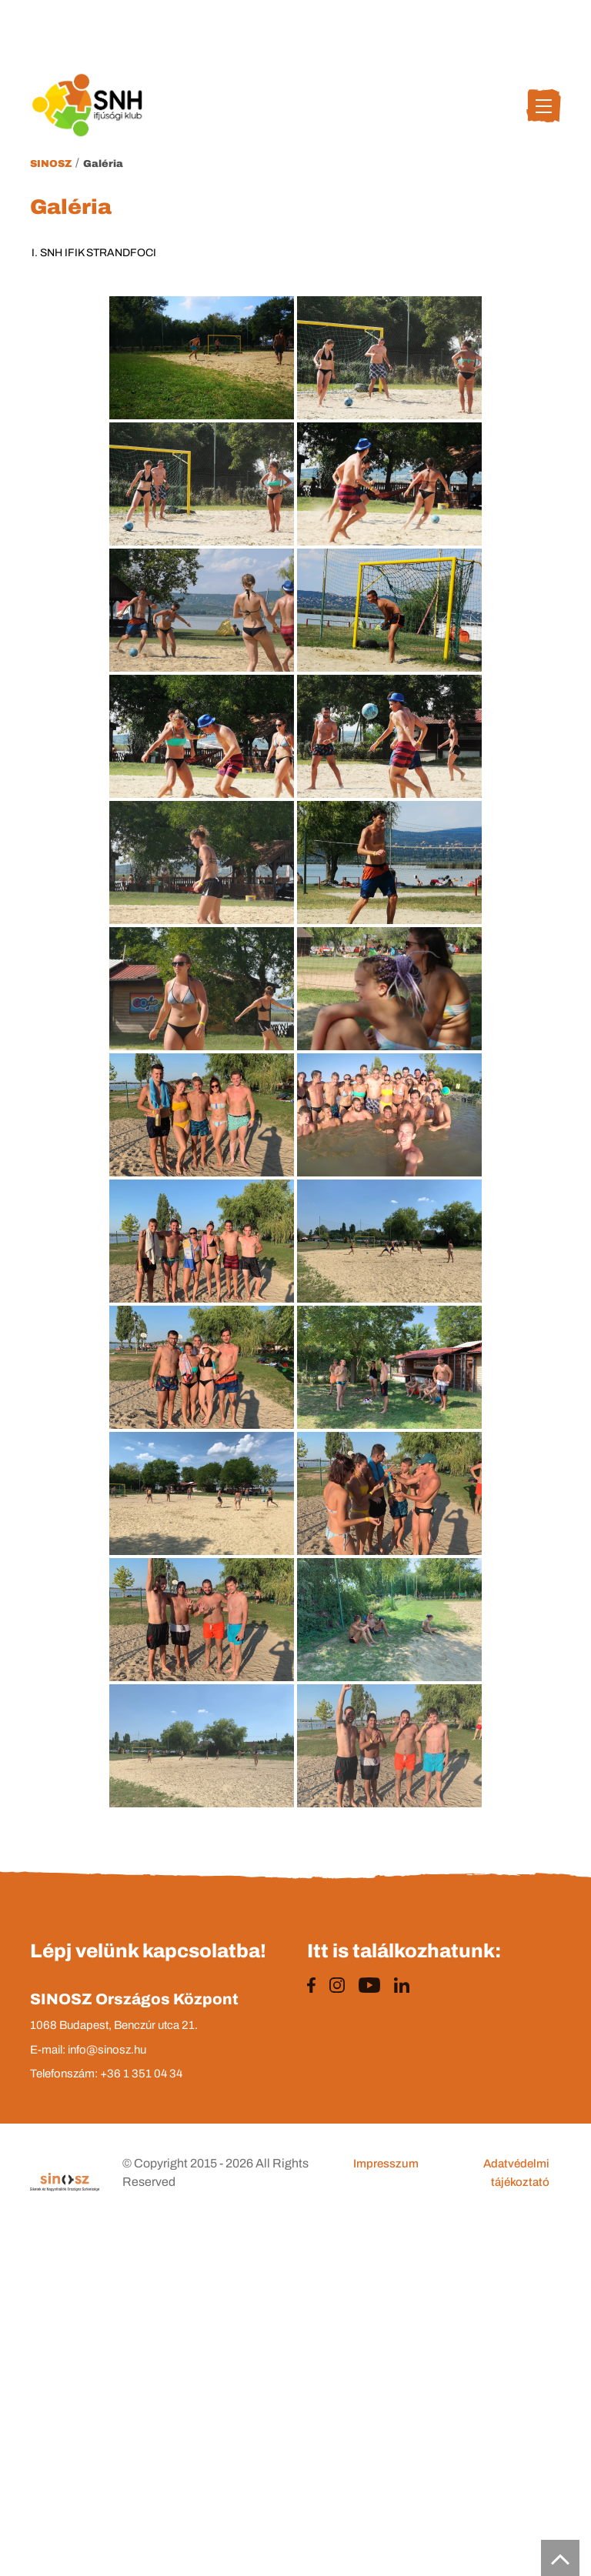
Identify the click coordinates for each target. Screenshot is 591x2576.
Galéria (103, 163)
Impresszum (386, 2163)
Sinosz (51, 163)
